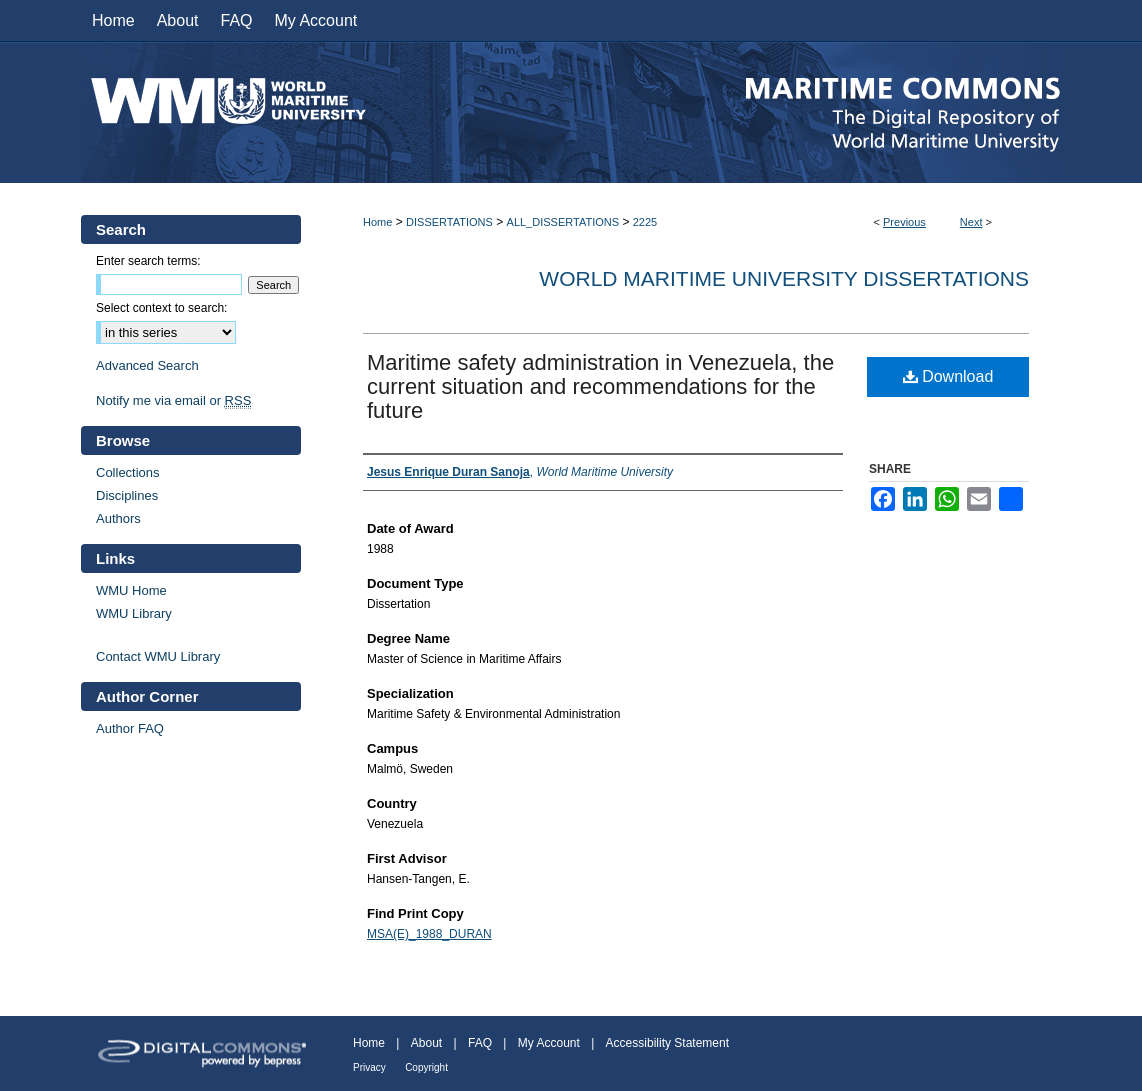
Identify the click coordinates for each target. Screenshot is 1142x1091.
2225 (645, 222)
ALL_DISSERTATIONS (563, 222)
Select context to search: (161, 308)
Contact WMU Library (158, 656)
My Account (549, 1043)
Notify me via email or (173, 400)
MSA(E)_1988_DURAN (429, 934)
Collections (128, 472)
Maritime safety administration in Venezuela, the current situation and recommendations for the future (600, 386)
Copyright (426, 1067)
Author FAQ (130, 728)
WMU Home (131, 590)
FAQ (480, 1043)
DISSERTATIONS (449, 222)
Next (971, 222)
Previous (904, 222)
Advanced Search (147, 365)
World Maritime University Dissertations (784, 278)
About (426, 1043)
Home (377, 222)
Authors (118, 518)
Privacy (369, 1067)
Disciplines (127, 495)
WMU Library (134, 613)
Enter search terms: (148, 261)
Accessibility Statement (667, 1043)
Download (948, 376)
